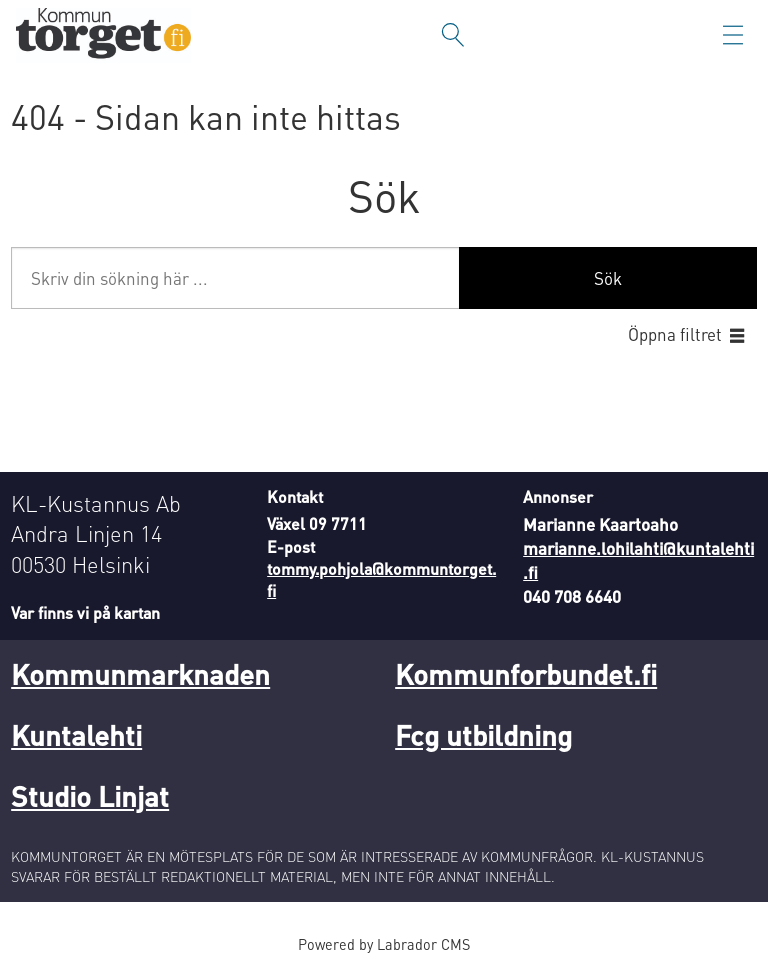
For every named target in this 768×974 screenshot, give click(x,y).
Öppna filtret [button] (675, 334)
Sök (608, 278)
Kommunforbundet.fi (526, 674)
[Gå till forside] (103, 35)
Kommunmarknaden (140, 674)
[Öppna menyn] (733, 35)
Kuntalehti (76, 735)
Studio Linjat (90, 796)
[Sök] (453, 35)
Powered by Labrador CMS (384, 944)
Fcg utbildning (483, 735)
